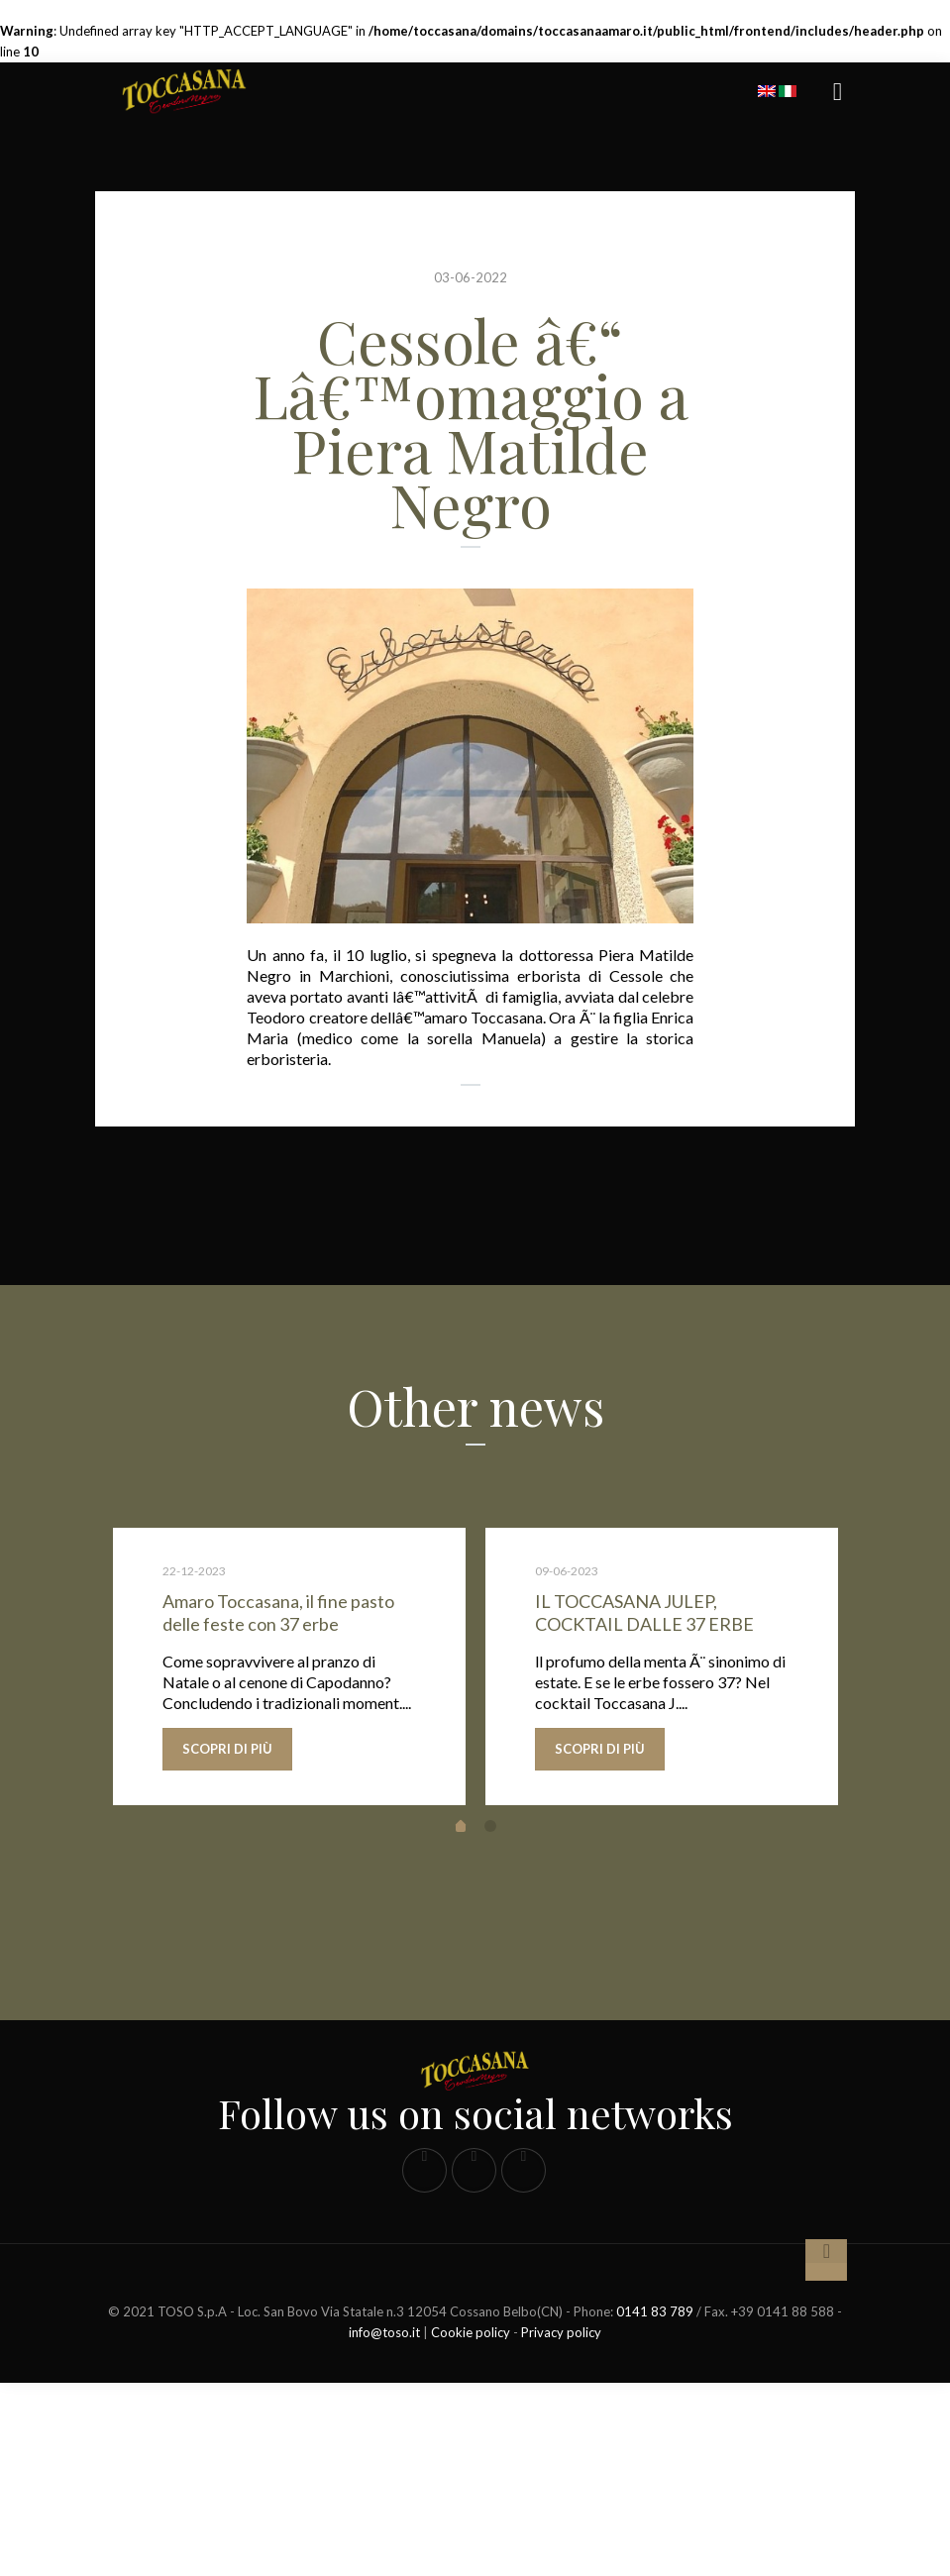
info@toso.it (384, 2525)
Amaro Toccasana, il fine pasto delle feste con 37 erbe (278, 1612)
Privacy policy (561, 2525)
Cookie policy (470, 2525)
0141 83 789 (654, 2505)
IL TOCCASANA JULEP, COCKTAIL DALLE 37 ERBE (644, 1612)
